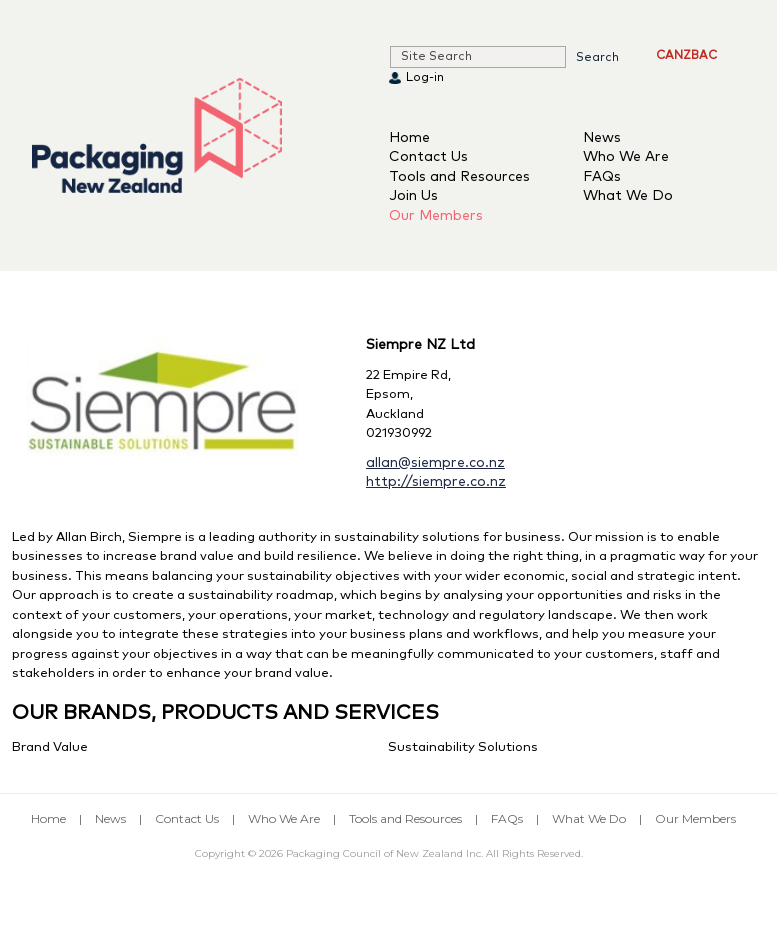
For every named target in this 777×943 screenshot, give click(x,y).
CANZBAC (686, 56)
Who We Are (626, 157)
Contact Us (428, 157)
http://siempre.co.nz (436, 482)
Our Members (436, 216)
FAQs (602, 177)
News (602, 138)
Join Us (413, 196)
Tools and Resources (459, 177)
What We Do (628, 196)
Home (409, 138)
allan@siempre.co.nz (435, 463)
